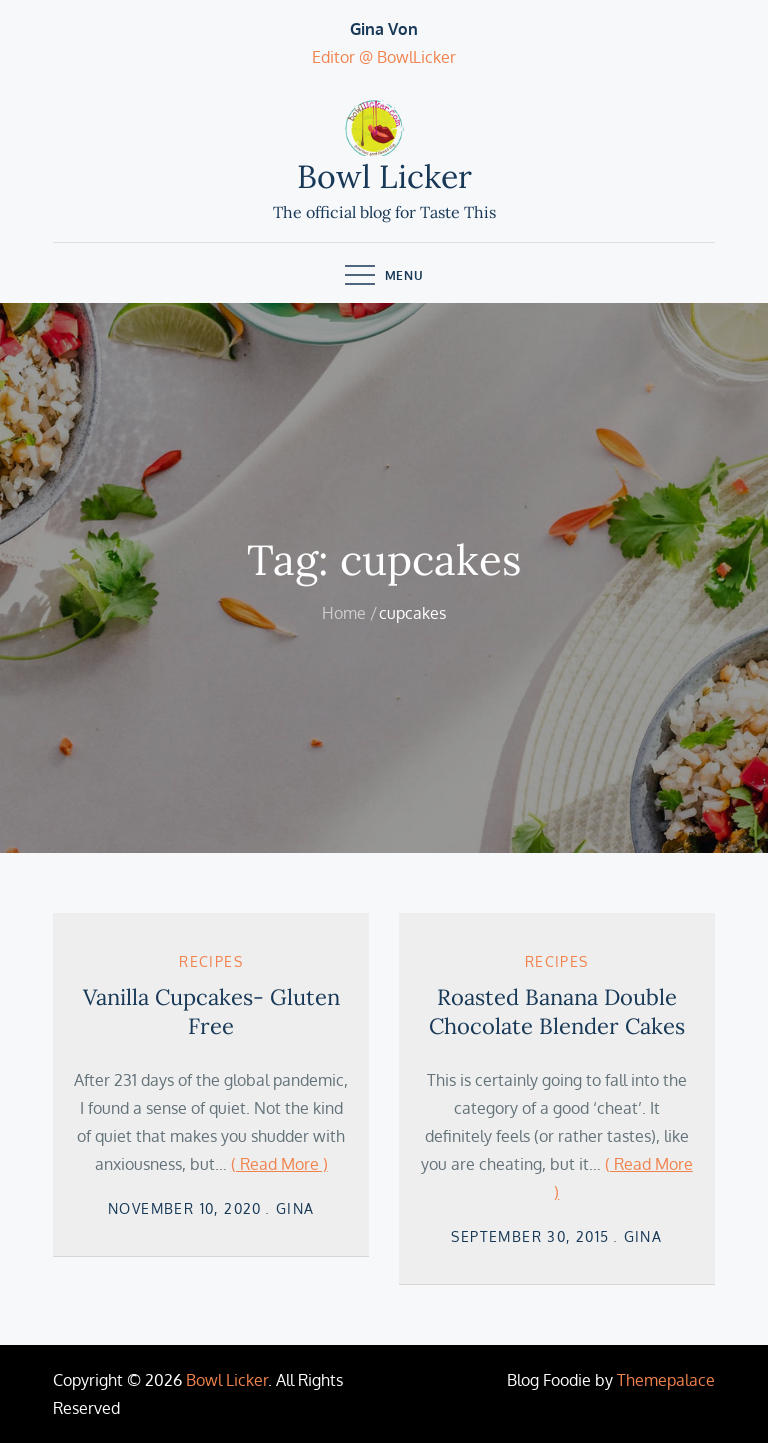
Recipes (211, 961)
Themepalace (666, 1380)
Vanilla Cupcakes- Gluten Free (211, 1011)
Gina (295, 1208)
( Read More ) (279, 1164)
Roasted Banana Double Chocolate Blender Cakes (557, 1011)
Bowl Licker (384, 176)
